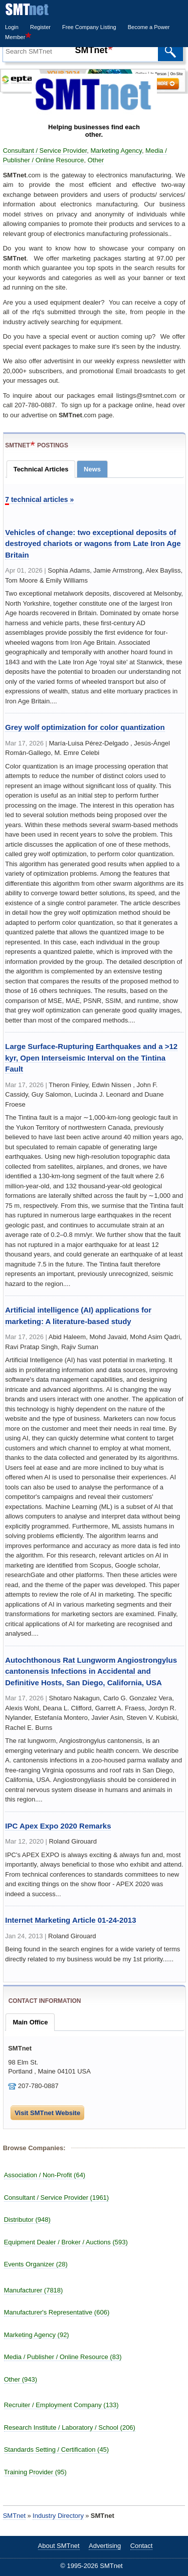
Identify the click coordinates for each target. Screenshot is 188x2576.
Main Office (30, 2022)
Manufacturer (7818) (33, 2290)
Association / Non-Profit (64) (45, 2175)
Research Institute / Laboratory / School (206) (69, 2427)
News (92, 469)
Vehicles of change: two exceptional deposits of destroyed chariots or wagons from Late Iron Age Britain (92, 543)
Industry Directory (58, 2515)
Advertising (105, 2545)
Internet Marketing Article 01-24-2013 (70, 1920)
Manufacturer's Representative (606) (57, 2312)
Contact (141, 2545)
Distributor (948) (27, 2219)
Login (12, 27)
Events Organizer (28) (36, 2264)
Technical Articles (41, 469)
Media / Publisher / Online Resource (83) (63, 2357)
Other (96, 160)
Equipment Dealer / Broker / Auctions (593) (66, 2242)
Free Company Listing (89, 27)
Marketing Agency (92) (36, 2335)
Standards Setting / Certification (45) (56, 2449)
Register (40, 27)
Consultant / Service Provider (45, 150)
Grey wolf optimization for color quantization (84, 727)
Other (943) (20, 2379)
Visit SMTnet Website (47, 2113)
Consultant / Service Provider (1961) (56, 2197)
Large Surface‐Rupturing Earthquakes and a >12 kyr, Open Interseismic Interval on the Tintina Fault (91, 1057)
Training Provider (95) (35, 2472)
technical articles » (39, 499)
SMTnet (14, 2515)
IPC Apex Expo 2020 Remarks (58, 1826)
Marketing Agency (116, 150)
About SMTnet (59, 2545)
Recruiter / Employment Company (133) (61, 2405)
